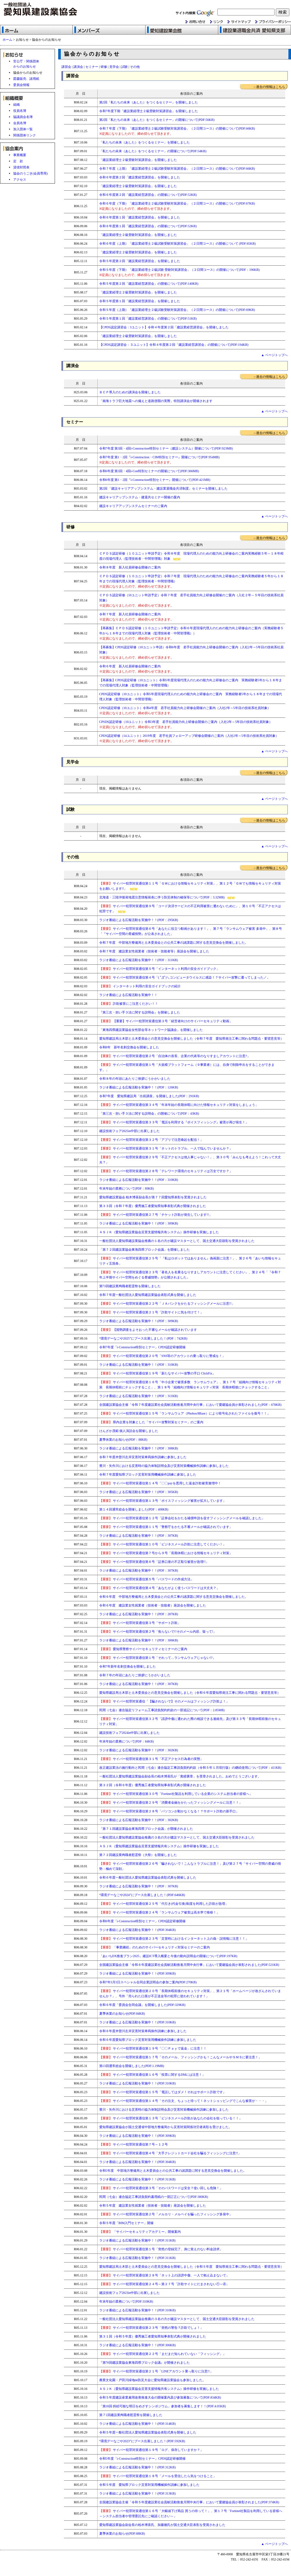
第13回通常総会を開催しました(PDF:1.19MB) (131, 2066)
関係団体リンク (24, 135)
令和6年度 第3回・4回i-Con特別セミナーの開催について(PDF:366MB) (149, 471)
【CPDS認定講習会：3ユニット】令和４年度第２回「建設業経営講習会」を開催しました (164, 327)
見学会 (114, 67)
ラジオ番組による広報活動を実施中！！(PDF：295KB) (138, 920)
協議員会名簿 (23, 117)
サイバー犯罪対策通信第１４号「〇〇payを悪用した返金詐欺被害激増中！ (160, 1483)
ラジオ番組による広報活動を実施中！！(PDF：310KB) (138, 1180)
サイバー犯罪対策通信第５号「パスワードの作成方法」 (146, 1579)
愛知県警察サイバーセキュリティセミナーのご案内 (143, 1649)
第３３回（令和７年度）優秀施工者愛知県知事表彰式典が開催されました (152, 1206)
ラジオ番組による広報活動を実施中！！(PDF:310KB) (137, 2022)
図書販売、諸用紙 (26, 78)
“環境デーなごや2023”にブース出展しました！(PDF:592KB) (142, 2441)
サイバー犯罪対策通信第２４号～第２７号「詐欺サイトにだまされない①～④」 (164, 2284)
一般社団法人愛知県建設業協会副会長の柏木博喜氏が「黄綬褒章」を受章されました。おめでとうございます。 (180, 1776)
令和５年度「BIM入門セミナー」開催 (126, 2223)
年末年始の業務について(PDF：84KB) (126, 1741)
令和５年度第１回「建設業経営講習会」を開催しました (139, 301)
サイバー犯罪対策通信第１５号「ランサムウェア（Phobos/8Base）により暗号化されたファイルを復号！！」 (184, 1413)
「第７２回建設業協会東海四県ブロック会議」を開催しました (144, 1249)
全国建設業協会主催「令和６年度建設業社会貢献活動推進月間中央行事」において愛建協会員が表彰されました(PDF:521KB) (189, 1964)
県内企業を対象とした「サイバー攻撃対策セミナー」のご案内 (151, 1422)
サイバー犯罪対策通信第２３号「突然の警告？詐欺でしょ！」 (151, 2327)
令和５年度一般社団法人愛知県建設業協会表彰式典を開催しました (147, 2432)
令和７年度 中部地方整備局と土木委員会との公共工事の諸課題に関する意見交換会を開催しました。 (173, 942)
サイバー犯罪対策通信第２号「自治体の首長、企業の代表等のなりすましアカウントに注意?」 (174, 1056)
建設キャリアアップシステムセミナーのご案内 (133, 506)
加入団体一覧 (23, 129)
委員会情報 (21, 85)
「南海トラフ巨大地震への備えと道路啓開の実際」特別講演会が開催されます (155, 401)
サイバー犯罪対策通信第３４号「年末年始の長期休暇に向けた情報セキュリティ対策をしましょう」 (179, 1105)
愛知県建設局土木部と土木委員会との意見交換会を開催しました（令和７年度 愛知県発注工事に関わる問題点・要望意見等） (191, 1038)
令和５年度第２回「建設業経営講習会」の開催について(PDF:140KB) (149, 283)
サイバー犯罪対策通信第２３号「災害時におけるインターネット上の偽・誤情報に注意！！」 (174, 1938)
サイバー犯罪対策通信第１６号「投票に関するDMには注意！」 (152, 2074)
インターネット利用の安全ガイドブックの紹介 (147, 986)
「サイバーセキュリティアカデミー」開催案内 (140, 2231)
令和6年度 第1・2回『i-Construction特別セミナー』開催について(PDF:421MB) (154, 480)
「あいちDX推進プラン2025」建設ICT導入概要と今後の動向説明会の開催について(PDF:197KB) (168, 1956)
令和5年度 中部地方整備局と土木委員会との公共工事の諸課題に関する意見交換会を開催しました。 (172, 2170)
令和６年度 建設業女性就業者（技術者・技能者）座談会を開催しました (152, 1605)
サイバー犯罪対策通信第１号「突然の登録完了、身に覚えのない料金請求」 (161, 2249)
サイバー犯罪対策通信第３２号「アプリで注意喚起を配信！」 (151, 1139)
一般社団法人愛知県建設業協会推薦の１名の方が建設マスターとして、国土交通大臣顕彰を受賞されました (176, 1241)
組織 (16, 104)
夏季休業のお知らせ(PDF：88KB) (123, 1439)
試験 (124, 67)
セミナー (91, 67)
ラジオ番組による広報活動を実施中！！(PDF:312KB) (137, 2467)
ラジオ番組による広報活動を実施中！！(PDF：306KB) (138, 1640)
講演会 (78, 67)
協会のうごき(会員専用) (30, 173)
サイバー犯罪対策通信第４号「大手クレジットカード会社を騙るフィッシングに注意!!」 (170, 2153)
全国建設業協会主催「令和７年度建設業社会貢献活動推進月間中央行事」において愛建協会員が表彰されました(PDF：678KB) (190, 1404)
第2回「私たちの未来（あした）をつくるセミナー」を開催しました (148, 102)
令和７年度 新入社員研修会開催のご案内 (130, 614)
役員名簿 (19, 110)
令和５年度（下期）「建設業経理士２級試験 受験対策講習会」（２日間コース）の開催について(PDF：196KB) (179, 269)
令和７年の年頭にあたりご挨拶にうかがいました (134, 1675)
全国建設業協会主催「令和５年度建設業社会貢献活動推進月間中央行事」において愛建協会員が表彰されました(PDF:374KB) (189, 2502)
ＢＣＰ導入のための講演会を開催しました (130, 392)
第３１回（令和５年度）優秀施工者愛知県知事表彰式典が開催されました (152, 2336)
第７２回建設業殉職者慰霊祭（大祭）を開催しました (138, 1855)
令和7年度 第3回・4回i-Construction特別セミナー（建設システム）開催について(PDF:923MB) (166, 448)
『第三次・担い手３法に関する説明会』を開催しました (139, 1012)
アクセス (19, 179)
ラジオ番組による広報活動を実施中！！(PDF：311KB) (138, 960)
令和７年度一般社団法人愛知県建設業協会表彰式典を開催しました (147, 1295)
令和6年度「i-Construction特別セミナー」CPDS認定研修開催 (142, 1921)
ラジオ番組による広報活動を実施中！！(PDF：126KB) (138, 1087)
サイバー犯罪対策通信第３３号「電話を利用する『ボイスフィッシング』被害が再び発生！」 (174, 1122)
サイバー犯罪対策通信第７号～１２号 (133, 2144)
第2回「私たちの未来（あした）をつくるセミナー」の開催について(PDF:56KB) (157, 120)
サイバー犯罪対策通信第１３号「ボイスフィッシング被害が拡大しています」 (162, 1500)
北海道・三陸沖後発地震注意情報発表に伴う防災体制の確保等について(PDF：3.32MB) (162, 897)
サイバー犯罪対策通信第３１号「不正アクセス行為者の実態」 (151, 1759)
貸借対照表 (21, 167)
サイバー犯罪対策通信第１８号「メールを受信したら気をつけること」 (164, 2476)
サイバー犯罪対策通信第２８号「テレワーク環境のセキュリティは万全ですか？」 (166, 1171)
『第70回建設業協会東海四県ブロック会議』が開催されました (144, 2362)
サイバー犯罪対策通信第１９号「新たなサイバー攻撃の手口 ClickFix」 (157, 1373)
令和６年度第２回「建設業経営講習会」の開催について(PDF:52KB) (148, 194)
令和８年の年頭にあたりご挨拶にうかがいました (134, 1078)
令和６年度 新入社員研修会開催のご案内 (130, 666)
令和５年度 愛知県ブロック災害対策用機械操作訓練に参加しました (149, 2484)
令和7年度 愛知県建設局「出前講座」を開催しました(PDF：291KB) (149, 1096)
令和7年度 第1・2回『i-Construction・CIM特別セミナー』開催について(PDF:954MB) (159, 457)
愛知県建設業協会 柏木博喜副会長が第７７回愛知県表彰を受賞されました (153, 1197)
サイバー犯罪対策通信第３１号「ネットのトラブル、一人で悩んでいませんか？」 (166, 1148)
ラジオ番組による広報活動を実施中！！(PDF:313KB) (137, 2493)
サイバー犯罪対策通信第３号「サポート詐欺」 (140, 1623)
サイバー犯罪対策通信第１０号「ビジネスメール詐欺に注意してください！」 (162, 1544)
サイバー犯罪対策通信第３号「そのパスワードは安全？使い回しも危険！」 (161, 2188)
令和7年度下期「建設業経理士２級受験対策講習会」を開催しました (148, 111)
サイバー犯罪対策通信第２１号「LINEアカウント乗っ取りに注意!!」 (156, 2371)
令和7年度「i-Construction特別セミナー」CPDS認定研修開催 (142, 1347)
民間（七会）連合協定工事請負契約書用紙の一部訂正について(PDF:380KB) (153, 2197)
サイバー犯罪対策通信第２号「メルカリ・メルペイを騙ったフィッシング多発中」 (166, 2214)
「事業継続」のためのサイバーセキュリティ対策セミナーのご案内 (154, 1947)
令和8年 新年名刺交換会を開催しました (129, 1047)
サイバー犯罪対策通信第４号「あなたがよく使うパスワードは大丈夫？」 (159, 1588)
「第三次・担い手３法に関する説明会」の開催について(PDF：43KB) (149, 1113)
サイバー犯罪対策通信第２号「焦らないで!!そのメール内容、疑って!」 (158, 1631)
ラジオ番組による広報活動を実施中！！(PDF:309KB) (137, 1973)
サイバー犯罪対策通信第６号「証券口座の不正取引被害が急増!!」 (154, 1562)
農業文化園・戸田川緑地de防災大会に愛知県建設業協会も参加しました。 (152, 2380)
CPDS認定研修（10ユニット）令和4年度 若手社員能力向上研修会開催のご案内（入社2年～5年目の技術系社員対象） (185, 708)
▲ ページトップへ (274, 355)
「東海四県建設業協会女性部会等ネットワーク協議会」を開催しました (151, 1030)
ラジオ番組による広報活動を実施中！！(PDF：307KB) (138, 1535)
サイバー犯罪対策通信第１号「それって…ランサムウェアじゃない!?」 (157, 1657)
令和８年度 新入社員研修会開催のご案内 (130, 567)
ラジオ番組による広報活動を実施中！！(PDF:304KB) (137, 1930)
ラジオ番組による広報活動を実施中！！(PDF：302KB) (138, 1750)
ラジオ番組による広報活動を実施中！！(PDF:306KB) (137, 2345)
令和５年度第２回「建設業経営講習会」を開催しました (139, 261)
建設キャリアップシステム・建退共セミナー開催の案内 (139, 497)
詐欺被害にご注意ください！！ (135, 1003)
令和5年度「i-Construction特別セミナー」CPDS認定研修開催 (142, 2458)
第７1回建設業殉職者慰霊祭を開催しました (130, 2415)
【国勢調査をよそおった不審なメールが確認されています (148, 1329)
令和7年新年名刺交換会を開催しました (127, 1666)
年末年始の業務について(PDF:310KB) (126, 2301)
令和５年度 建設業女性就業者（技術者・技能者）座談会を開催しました (152, 2205)
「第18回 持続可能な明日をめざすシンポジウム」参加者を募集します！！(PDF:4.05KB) (162, 2406)
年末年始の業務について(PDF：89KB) (126, 1188)
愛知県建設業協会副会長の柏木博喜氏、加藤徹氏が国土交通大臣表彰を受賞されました (162, 2525)
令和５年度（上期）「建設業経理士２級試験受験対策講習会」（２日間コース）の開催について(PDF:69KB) (177, 310)
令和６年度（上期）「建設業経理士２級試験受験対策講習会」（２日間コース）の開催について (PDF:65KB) (177, 243)
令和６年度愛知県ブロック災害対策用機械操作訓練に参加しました (147, 2039)
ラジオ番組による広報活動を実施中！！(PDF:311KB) (137, 2179)
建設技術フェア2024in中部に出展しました (129, 1732)
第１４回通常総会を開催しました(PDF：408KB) (133, 1509)
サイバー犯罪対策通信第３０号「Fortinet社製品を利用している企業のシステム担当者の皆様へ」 (176, 1794)
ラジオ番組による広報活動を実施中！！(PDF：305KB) (138, 1492)
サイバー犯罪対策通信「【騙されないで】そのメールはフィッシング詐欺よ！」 (164, 1701)
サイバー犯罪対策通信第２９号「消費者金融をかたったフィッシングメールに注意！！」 (170, 1802)
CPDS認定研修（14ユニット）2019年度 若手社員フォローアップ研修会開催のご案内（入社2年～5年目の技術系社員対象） (189, 735)
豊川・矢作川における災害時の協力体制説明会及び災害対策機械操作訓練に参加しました (164, 1466)
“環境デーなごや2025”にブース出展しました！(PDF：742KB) (143, 1338)
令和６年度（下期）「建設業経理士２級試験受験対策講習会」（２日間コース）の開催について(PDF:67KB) (177, 203)
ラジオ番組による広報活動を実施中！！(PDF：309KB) (138, 1223)
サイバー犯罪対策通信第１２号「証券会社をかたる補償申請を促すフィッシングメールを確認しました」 (182, 1518)
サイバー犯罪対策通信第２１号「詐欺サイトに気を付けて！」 (151, 1312)
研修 (104, 67)
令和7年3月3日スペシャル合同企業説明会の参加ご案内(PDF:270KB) (148, 1982)
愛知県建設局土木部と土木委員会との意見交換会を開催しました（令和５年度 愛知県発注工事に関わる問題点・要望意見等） (191, 2266)
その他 (135, 67)
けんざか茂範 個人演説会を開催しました (128, 1431)
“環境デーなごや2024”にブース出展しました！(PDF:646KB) (142, 1895)
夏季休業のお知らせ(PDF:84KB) (122, 2013)
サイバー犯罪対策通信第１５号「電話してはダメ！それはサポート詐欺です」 (162, 2092)
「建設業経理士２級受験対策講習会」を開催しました (138, 160)
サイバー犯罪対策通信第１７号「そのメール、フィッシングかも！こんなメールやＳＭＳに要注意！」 (180, 2057)
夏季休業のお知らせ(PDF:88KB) (122, 2533)
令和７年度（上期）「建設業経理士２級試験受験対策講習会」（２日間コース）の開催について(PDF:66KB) (177, 168)
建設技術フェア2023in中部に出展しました (129, 2293)
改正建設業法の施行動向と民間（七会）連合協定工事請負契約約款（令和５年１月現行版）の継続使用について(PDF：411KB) (190, 1767)
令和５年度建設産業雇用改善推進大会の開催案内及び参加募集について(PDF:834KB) (160, 2397)
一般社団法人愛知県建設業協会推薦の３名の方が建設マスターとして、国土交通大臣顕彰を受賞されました (176, 1837)
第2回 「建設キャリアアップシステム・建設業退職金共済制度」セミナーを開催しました (163, 488)
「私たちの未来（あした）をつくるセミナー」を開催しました (144, 142)
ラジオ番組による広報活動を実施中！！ (128, 995)
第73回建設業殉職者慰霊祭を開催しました (130, 1286)
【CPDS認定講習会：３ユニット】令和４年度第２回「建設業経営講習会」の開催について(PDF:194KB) (174, 344)
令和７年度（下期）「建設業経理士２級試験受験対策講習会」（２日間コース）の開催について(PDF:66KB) (177, 128)
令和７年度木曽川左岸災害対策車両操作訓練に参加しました (143, 1457)
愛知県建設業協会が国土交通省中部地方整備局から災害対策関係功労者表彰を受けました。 (165, 2127)
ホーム (7, 39)
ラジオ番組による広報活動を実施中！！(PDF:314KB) (137, 2423)
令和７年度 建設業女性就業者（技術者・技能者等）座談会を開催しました (154, 951)
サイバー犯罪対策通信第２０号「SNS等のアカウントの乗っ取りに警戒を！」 (162, 1356)
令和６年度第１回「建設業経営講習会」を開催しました (139, 217)
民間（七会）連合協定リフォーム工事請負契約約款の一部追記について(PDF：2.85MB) (162, 1710)
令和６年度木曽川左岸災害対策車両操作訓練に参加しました (143, 2031)
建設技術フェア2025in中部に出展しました (129, 1131)
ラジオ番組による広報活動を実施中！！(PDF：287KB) (138, 1614)
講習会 (66, 67)
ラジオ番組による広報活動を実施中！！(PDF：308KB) (138, 1448)
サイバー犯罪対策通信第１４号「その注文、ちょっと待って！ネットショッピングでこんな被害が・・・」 (183, 2101)
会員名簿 (19, 123)
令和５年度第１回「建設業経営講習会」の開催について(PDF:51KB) (148, 318)
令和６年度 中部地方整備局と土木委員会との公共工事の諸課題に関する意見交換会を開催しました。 (173, 1596)
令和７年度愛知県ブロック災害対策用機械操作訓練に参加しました (147, 1474)
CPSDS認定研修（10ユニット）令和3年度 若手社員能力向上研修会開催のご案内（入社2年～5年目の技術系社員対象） (186, 722)
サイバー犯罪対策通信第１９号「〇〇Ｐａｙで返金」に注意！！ (153, 2048)
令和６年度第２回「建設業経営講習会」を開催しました (139, 177)
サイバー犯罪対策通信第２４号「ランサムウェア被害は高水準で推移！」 (159, 1912)
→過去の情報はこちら (269, 87)
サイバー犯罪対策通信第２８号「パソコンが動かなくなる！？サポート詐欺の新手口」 (169, 1811)
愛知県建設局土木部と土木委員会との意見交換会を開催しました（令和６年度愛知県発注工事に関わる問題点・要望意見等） (189, 1692)
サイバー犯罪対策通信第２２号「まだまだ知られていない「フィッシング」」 (162, 2354)
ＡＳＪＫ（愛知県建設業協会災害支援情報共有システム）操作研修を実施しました (159, 1232)
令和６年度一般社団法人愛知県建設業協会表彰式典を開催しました (147, 1877)
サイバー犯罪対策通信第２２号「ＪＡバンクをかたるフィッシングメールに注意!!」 (167, 1303)
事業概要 (19, 155)
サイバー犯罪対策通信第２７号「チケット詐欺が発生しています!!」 (155, 1214)
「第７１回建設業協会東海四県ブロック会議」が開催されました (146, 1828)
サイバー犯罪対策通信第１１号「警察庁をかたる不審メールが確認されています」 (166, 1527)
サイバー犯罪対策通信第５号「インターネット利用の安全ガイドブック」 (166, 968)
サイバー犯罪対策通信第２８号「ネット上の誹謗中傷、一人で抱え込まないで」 (164, 2275)
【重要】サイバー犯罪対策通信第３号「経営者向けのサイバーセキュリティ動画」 (172, 1021)
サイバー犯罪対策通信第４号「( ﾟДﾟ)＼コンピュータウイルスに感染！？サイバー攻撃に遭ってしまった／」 (191, 977)
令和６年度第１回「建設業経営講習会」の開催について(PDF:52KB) (148, 226)
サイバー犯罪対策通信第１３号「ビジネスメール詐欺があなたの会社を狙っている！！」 (170, 2118)
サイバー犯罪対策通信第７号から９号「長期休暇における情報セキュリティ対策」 (166, 1553)
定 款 (18, 161)
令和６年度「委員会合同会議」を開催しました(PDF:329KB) (142, 2005)
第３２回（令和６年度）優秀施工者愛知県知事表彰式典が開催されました (152, 1785)
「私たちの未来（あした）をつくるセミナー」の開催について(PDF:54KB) (153, 151)
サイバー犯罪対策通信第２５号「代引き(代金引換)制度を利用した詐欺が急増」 (163, 1903)
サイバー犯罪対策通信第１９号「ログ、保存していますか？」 (158, 2450)
